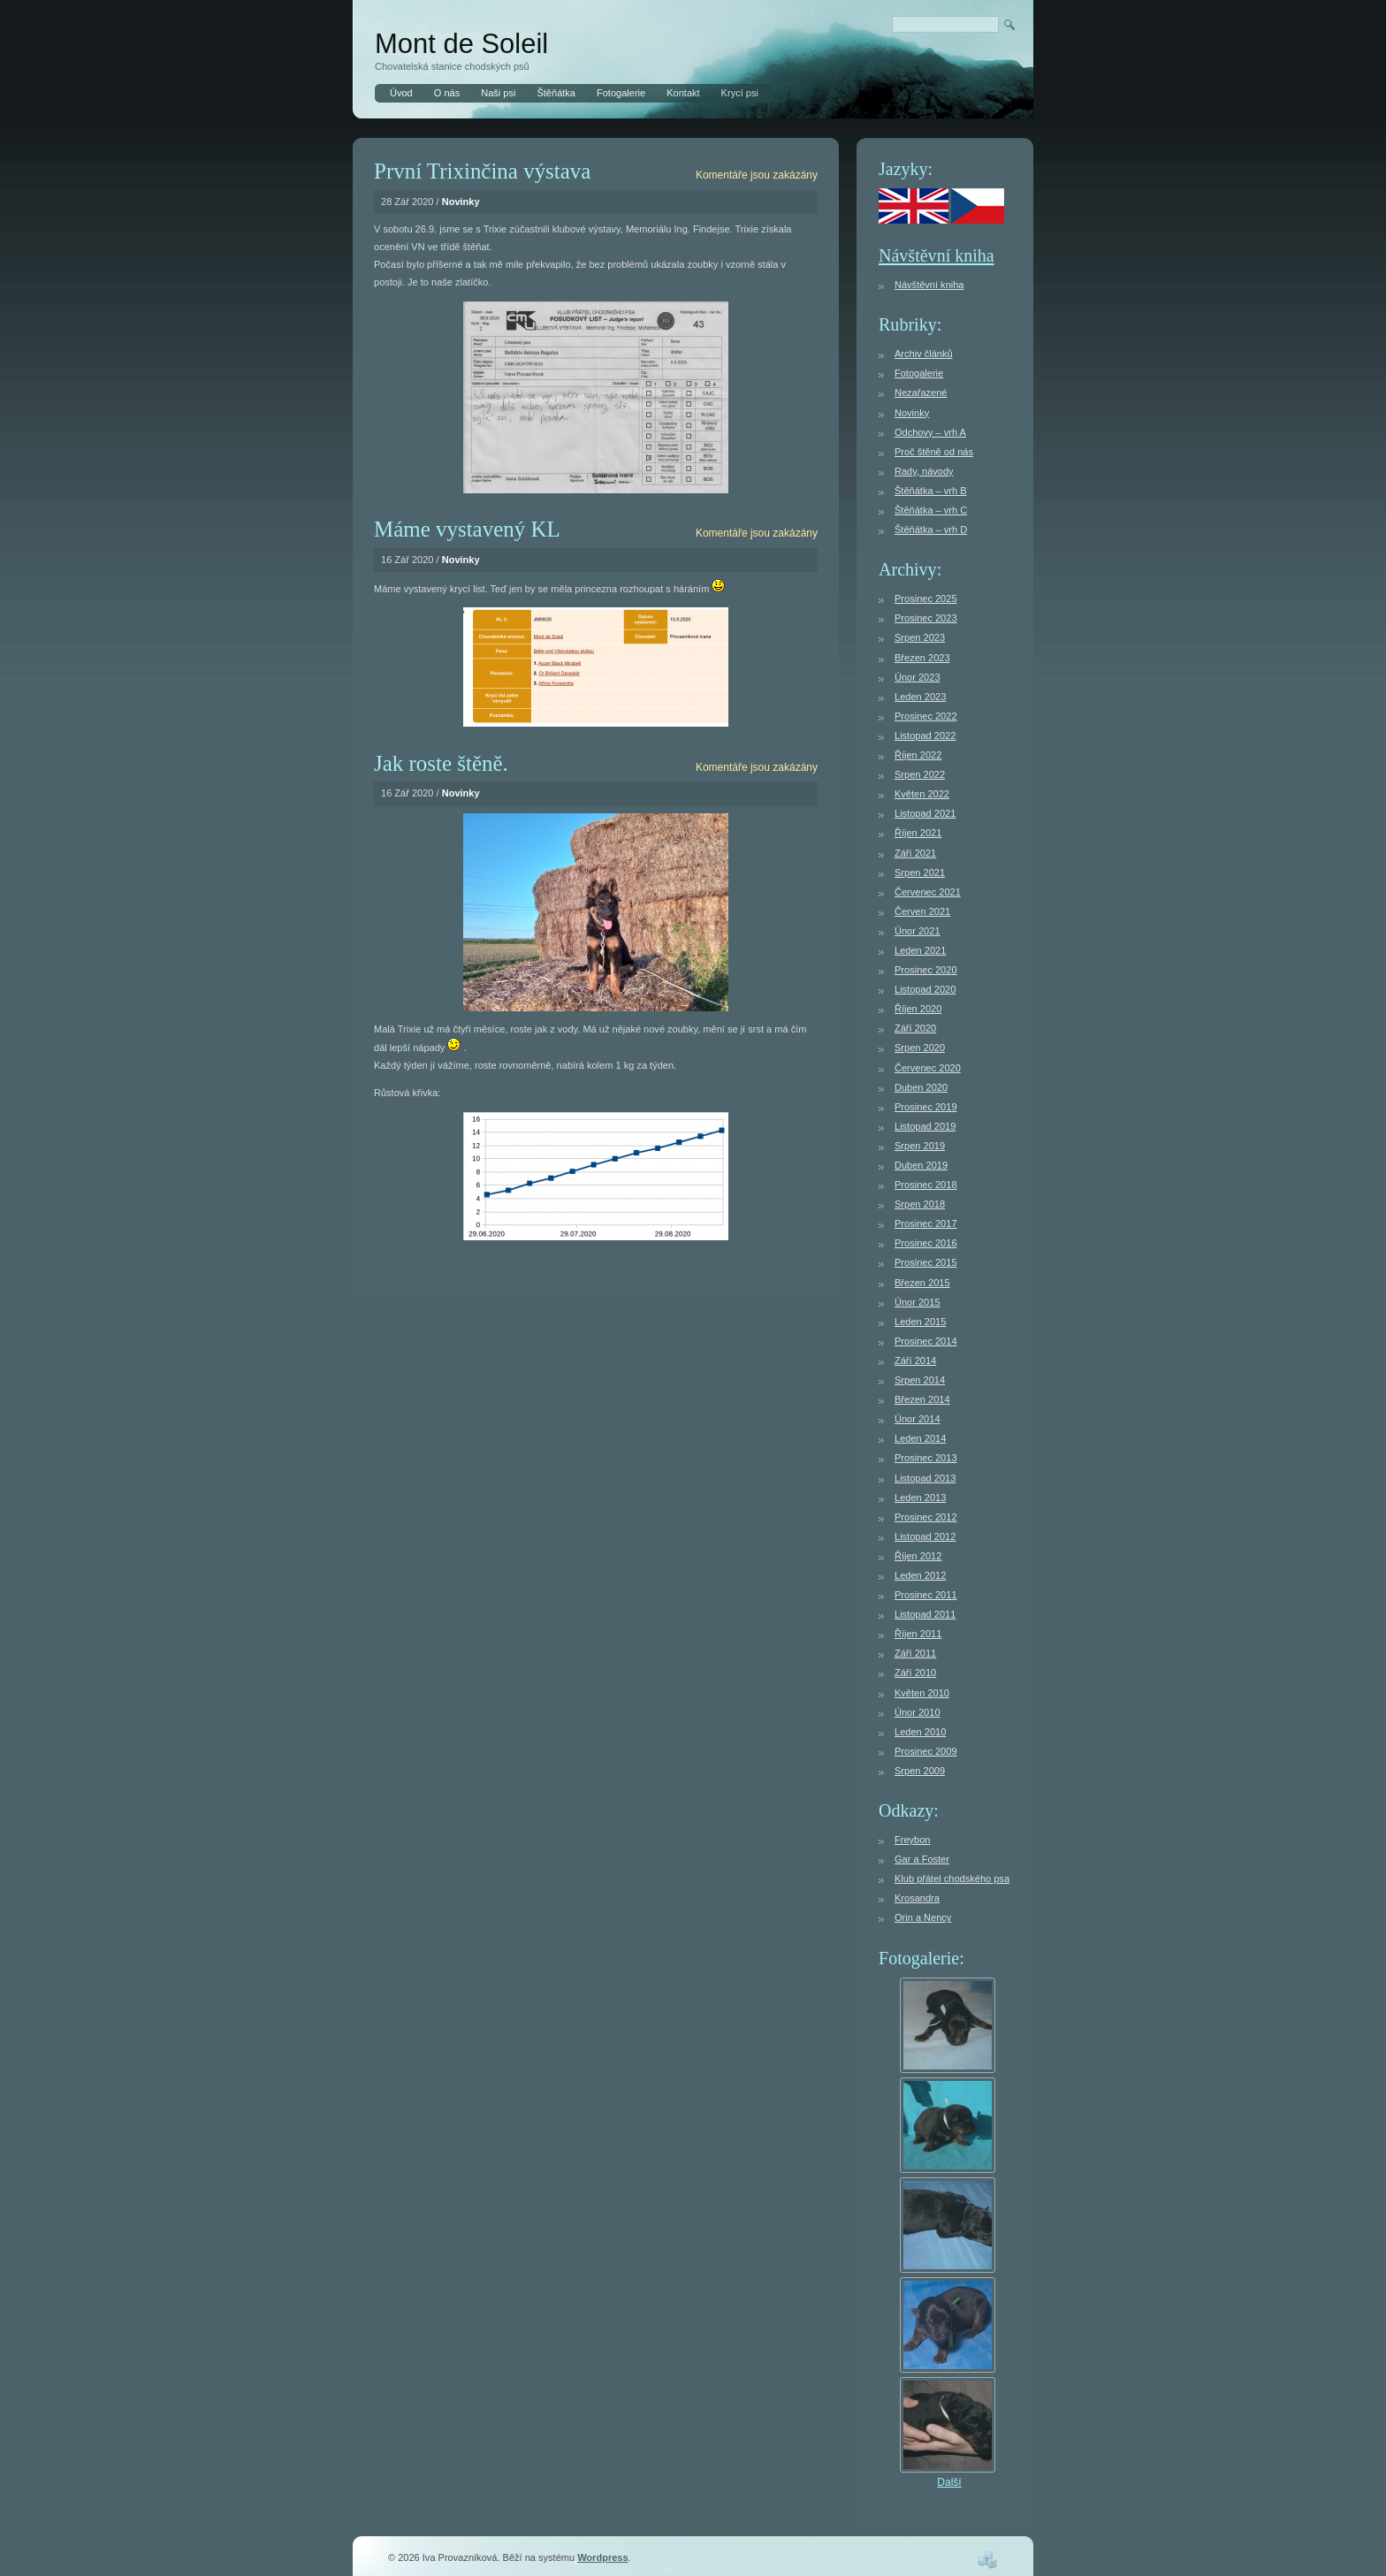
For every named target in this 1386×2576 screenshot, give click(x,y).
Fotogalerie (621, 93)
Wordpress (602, 2557)
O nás (447, 93)
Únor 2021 (917, 931)
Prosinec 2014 (926, 1341)
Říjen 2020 (918, 1008)
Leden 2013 (920, 1497)
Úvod (401, 93)
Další (949, 2482)
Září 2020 (915, 1028)
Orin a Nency (923, 1917)
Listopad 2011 (925, 1614)
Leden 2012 (920, 1575)
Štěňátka (556, 93)
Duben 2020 (921, 1087)
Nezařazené (921, 392)
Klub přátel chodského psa (952, 1878)
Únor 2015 (917, 1302)
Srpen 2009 (920, 1770)
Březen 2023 (922, 657)
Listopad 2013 (925, 1478)
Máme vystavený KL (467, 529)
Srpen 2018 (920, 1204)
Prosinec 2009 (926, 1751)
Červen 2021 (922, 911)
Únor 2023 (917, 677)
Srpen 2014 (920, 1380)
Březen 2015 (922, 1282)
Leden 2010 (920, 1731)
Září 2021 (915, 853)
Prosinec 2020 (926, 969)
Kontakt (682, 93)
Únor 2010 (917, 1712)
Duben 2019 (921, 1165)
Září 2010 (915, 1672)
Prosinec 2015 (926, 1262)
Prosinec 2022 (926, 716)
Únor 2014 (917, 1419)
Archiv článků (924, 353)
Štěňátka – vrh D (931, 529)
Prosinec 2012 (926, 1517)
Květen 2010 (922, 1693)
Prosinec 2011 (926, 1594)
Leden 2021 (920, 950)
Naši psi (498, 93)
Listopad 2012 (925, 1536)
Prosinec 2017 (926, 1223)
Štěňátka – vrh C (931, 510)
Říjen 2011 (918, 1633)
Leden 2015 (920, 1321)
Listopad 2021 (925, 813)
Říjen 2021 (918, 832)
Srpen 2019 (920, 1145)
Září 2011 (915, 1653)
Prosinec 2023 (926, 618)
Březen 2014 (922, 1399)
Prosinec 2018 (926, 1184)
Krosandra (917, 1898)
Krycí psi (739, 93)
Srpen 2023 (920, 637)
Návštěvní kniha (936, 255)
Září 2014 (915, 1360)
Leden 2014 (920, 1438)
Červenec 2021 (928, 892)
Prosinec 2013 (926, 1457)
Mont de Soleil (461, 43)
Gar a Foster (922, 1859)
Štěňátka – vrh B (931, 490)
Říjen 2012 (918, 1556)
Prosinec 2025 (926, 598)
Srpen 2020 (920, 1047)
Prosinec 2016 (926, 1243)
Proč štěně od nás (934, 451)
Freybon (912, 1839)
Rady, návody (924, 471)
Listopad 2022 (925, 735)
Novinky (461, 201)
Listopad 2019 (925, 1126)
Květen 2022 (922, 794)
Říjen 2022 (918, 755)
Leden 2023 (920, 696)
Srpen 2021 (920, 872)
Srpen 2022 (920, 774)
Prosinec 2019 (926, 1106)
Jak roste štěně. (441, 763)
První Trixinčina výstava (482, 171)
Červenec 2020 (928, 1068)
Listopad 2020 (925, 989)
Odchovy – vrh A (930, 432)
